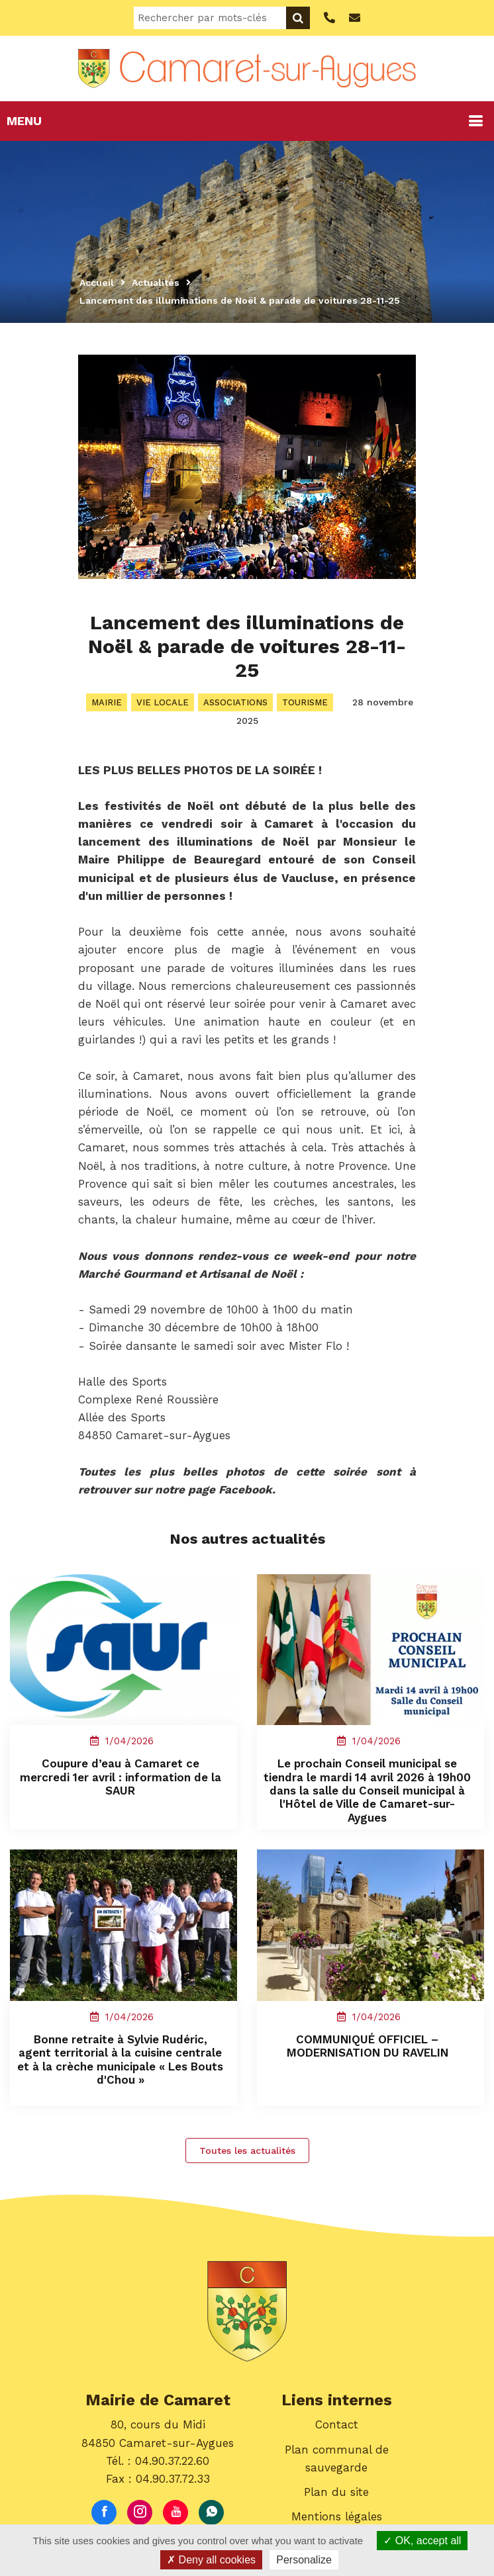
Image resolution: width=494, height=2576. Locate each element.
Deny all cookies (211, 2559)
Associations (235, 702)
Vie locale (162, 702)
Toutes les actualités (247, 2153)
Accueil (96, 282)
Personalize (304, 2559)
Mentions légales (336, 2519)
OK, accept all (422, 2540)
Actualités (155, 282)
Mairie (106, 702)
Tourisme (305, 702)
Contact (336, 2427)
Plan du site (336, 2494)
